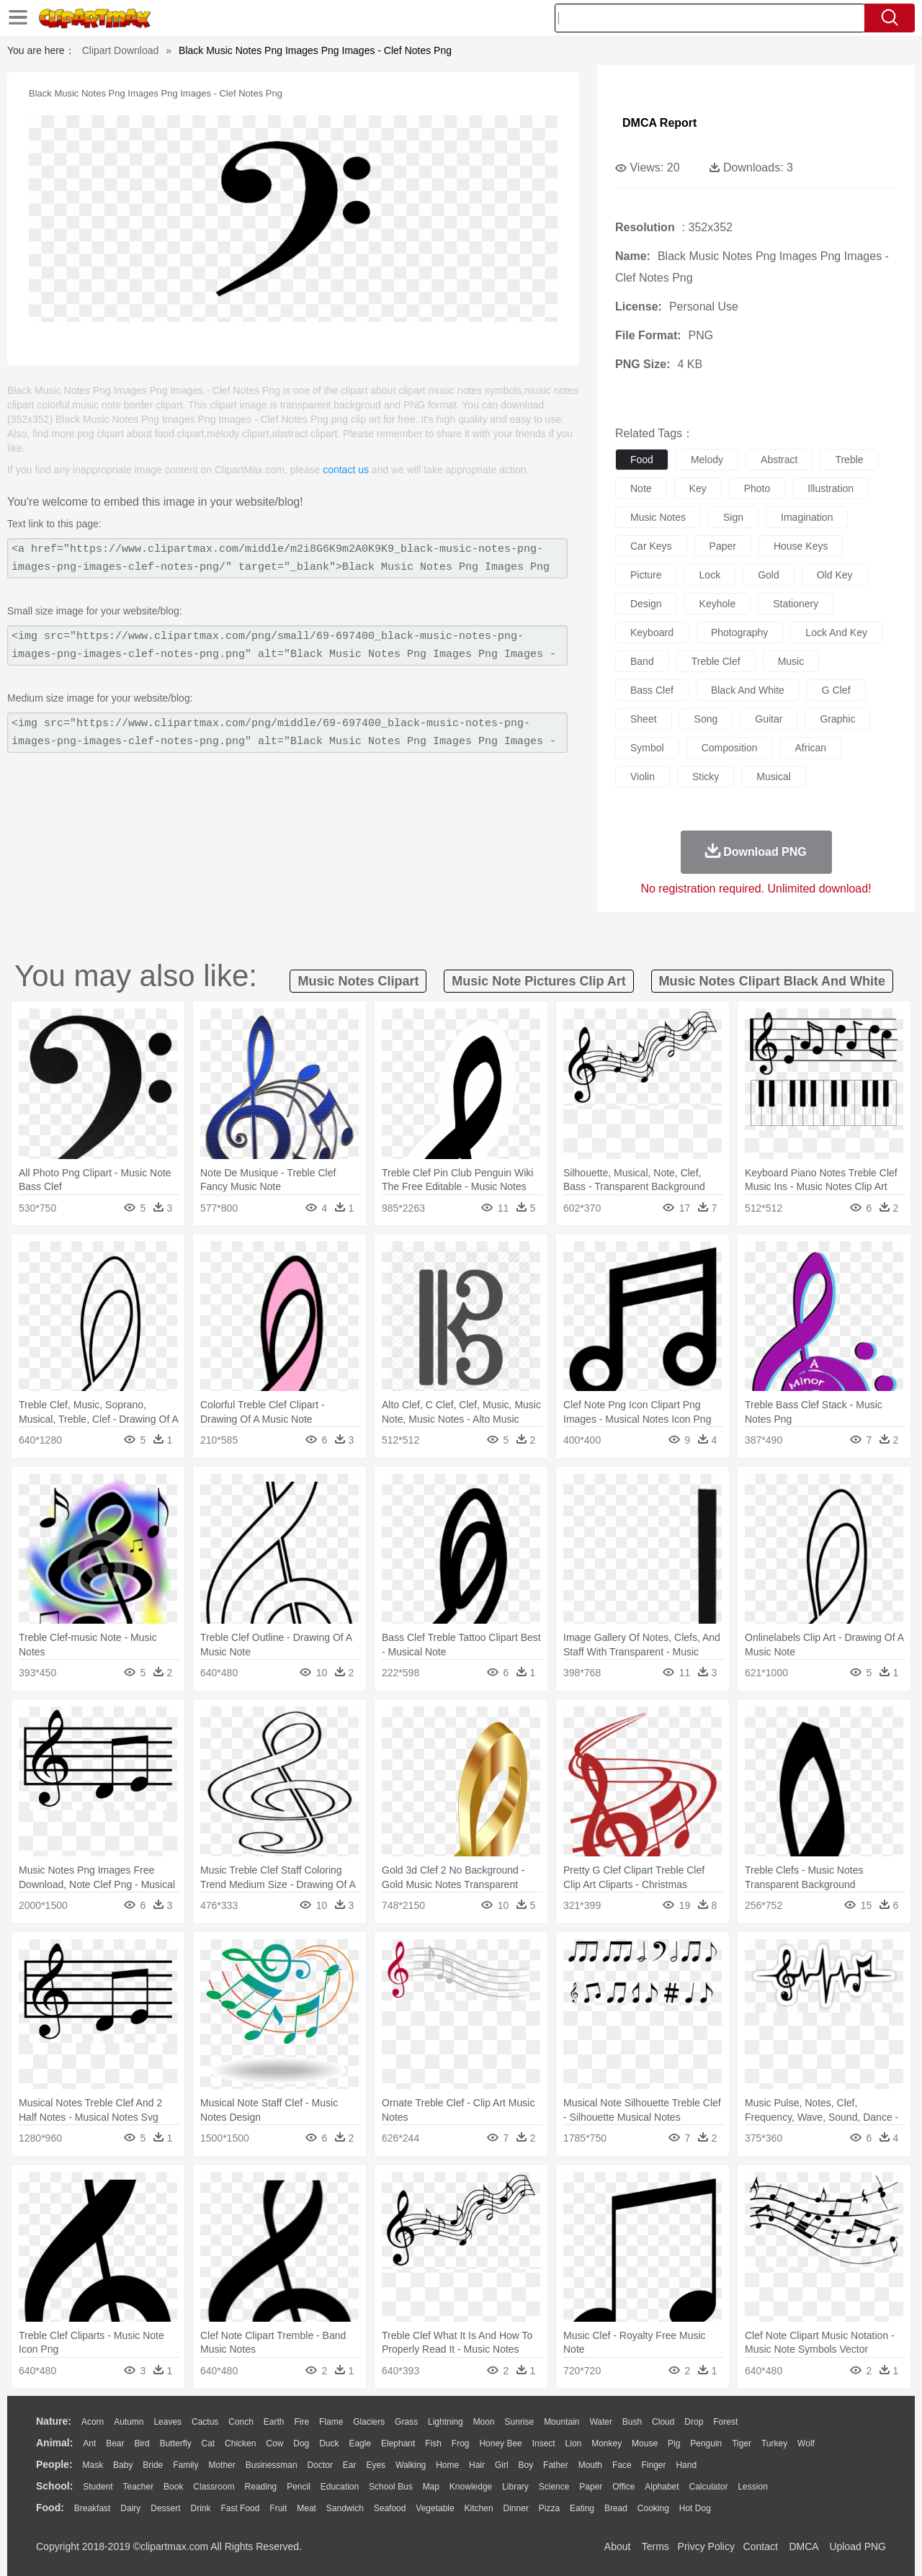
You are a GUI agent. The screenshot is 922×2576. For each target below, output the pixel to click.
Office (623, 2487)
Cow (274, 2443)
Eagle (360, 2443)
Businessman (271, 2465)
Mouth (590, 2465)
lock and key (836, 632)
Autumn (128, 2422)
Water (600, 2422)
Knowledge (470, 2487)
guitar (768, 719)
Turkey (774, 2443)
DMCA (803, 2546)
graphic (837, 719)
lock (710, 575)
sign (733, 517)
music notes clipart (358, 981)
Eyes (375, 2465)
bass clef (651, 690)
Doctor (320, 2465)
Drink (201, 2508)
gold (768, 575)
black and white (747, 690)
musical (773, 776)
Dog (301, 2443)
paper (723, 546)
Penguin (706, 2443)
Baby (123, 2465)
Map (431, 2487)
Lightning (445, 2422)
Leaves (167, 2422)
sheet (643, 719)
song (706, 719)
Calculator (708, 2487)
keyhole (717, 603)
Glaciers (369, 2422)
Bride (153, 2465)
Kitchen (479, 2508)
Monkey (606, 2443)
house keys (801, 546)
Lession (752, 2487)
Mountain (561, 2422)
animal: (54, 2442)
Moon (484, 2422)
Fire (301, 2422)
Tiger (741, 2443)
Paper (590, 2487)
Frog (461, 2443)
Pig (674, 2443)
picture (646, 575)
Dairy (130, 2508)
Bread (615, 2508)
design (646, 603)
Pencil (298, 2487)
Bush (632, 2422)
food (641, 459)
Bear (115, 2443)
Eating (582, 2508)
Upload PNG (857, 2546)
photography (739, 632)
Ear (350, 2465)
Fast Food (239, 2508)
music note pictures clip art (538, 981)
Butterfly (176, 2443)
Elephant (398, 2443)
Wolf (806, 2443)
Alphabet (662, 2487)
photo (757, 488)
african (811, 747)
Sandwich (345, 2508)
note (641, 488)
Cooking (653, 2508)
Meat (306, 2508)
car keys (651, 546)
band (642, 661)
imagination (807, 517)
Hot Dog (695, 2508)
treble (849, 459)
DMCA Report (659, 123)
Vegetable (435, 2508)
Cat (208, 2443)
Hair (477, 2465)
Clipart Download (120, 50)
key (698, 488)
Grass (406, 2422)
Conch (241, 2422)
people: (54, 2464)
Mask (92, 2465)
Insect (543, 2443)
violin (642, 776)
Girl (502, 2465)
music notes (658, 517)
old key (835, 575)
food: (50, 2507)
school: (54, 2486)
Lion (573, 2443)
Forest (725, 2422)
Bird (141, 2443)
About (617, 2546)
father (555, 2465)
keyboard (651, 632)
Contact (760, 2546)
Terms (655, 2546)
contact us (346, 469)
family (185, 2465)
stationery (795, 603)
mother (221, 2465)
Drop (693, 2422)
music (791, 661)
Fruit (278, 2508)
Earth (274, 2422)
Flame (331, 2422)
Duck (329, 2443)
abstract (779, 459)
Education (340, 2487)
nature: (53, 2421)
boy (526, 2465)
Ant (89, 2443)
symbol (647, 747)
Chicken (240, 2443)
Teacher (138, 2487)
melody (707, 459)
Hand (686, 2465)
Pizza (549, 2508)
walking (410, 2465)
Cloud (663, 2422)
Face (622, 2465)
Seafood (390, 2508)
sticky (705, 776)
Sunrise (519, 2422)
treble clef (716, 661)
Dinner (516, 2508)
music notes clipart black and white (772, 981)
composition (730, 747)
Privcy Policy (706, 2546)
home (447, 2465)
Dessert (165, 2508)
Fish (433, 2443)
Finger (653, 2465)
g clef (836, 690)
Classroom (213, 2487)
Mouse (645, 2443)
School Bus (391, 2487)
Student (97, 2487)
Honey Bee (500, 2443)
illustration (830, 488)
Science (554, 2487)
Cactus (205, 2422)
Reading (261, 2487)
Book (173, 2487)
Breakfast (92, 2508)
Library (515, 2487)
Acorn (92, 2422)
